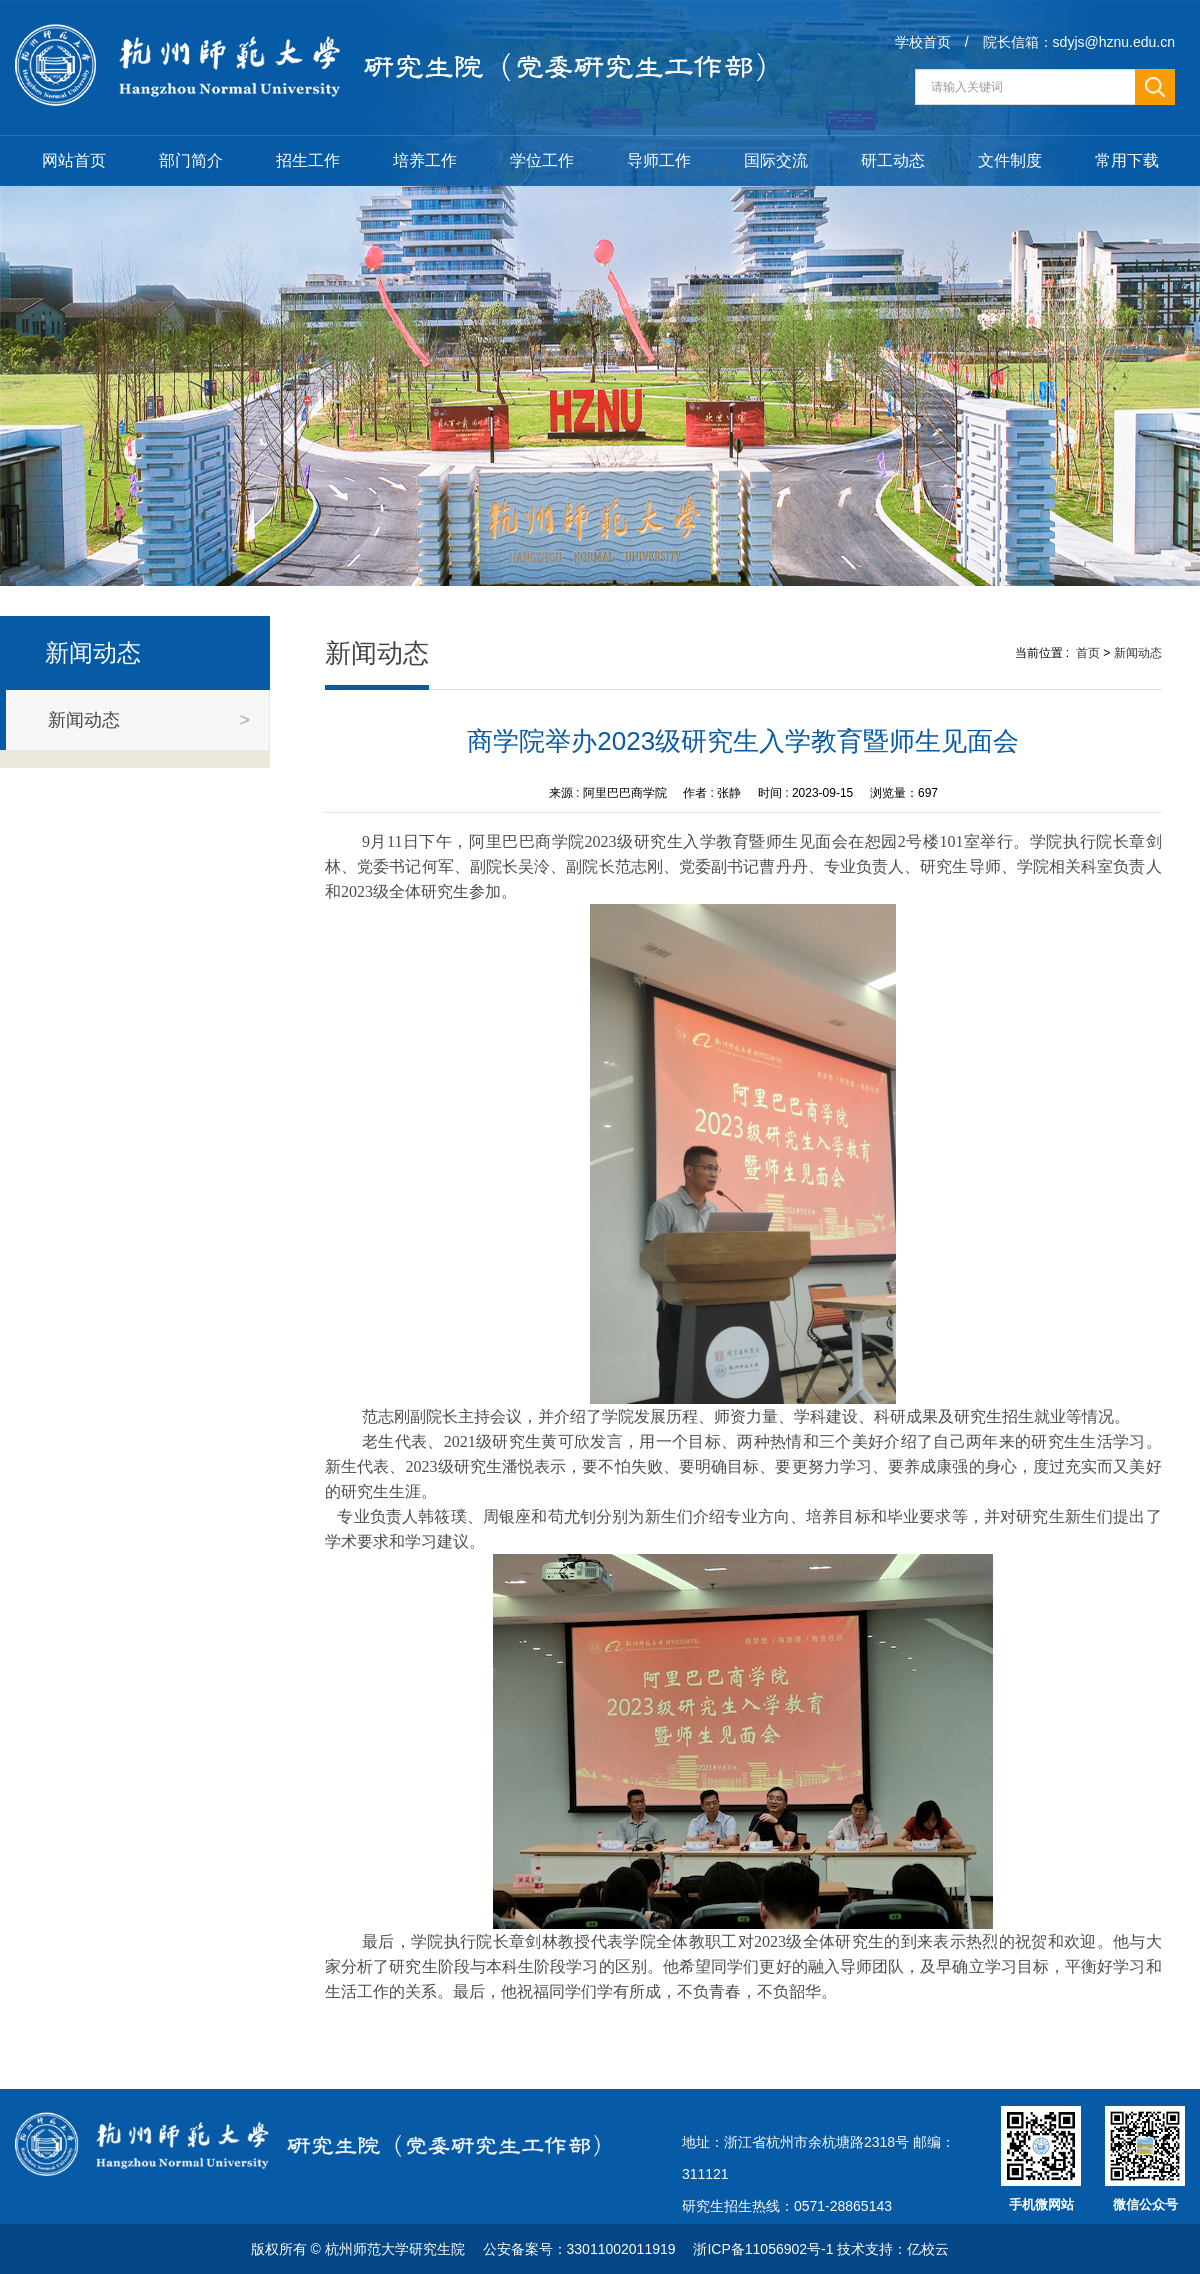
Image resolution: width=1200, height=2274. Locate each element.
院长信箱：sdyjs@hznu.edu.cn (1079, 42)
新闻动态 (1138, 653)
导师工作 (659, 160)
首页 (1088, 653)
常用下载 (1127, 160)
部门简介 (191, 160)
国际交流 (776, 160)
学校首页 (923, 42)
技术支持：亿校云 (893, 2249)
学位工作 (542, 160)
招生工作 (308, 160)
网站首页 (74, 160)
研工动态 (893, 160)
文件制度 (1010, 160)
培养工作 (425, 160)
